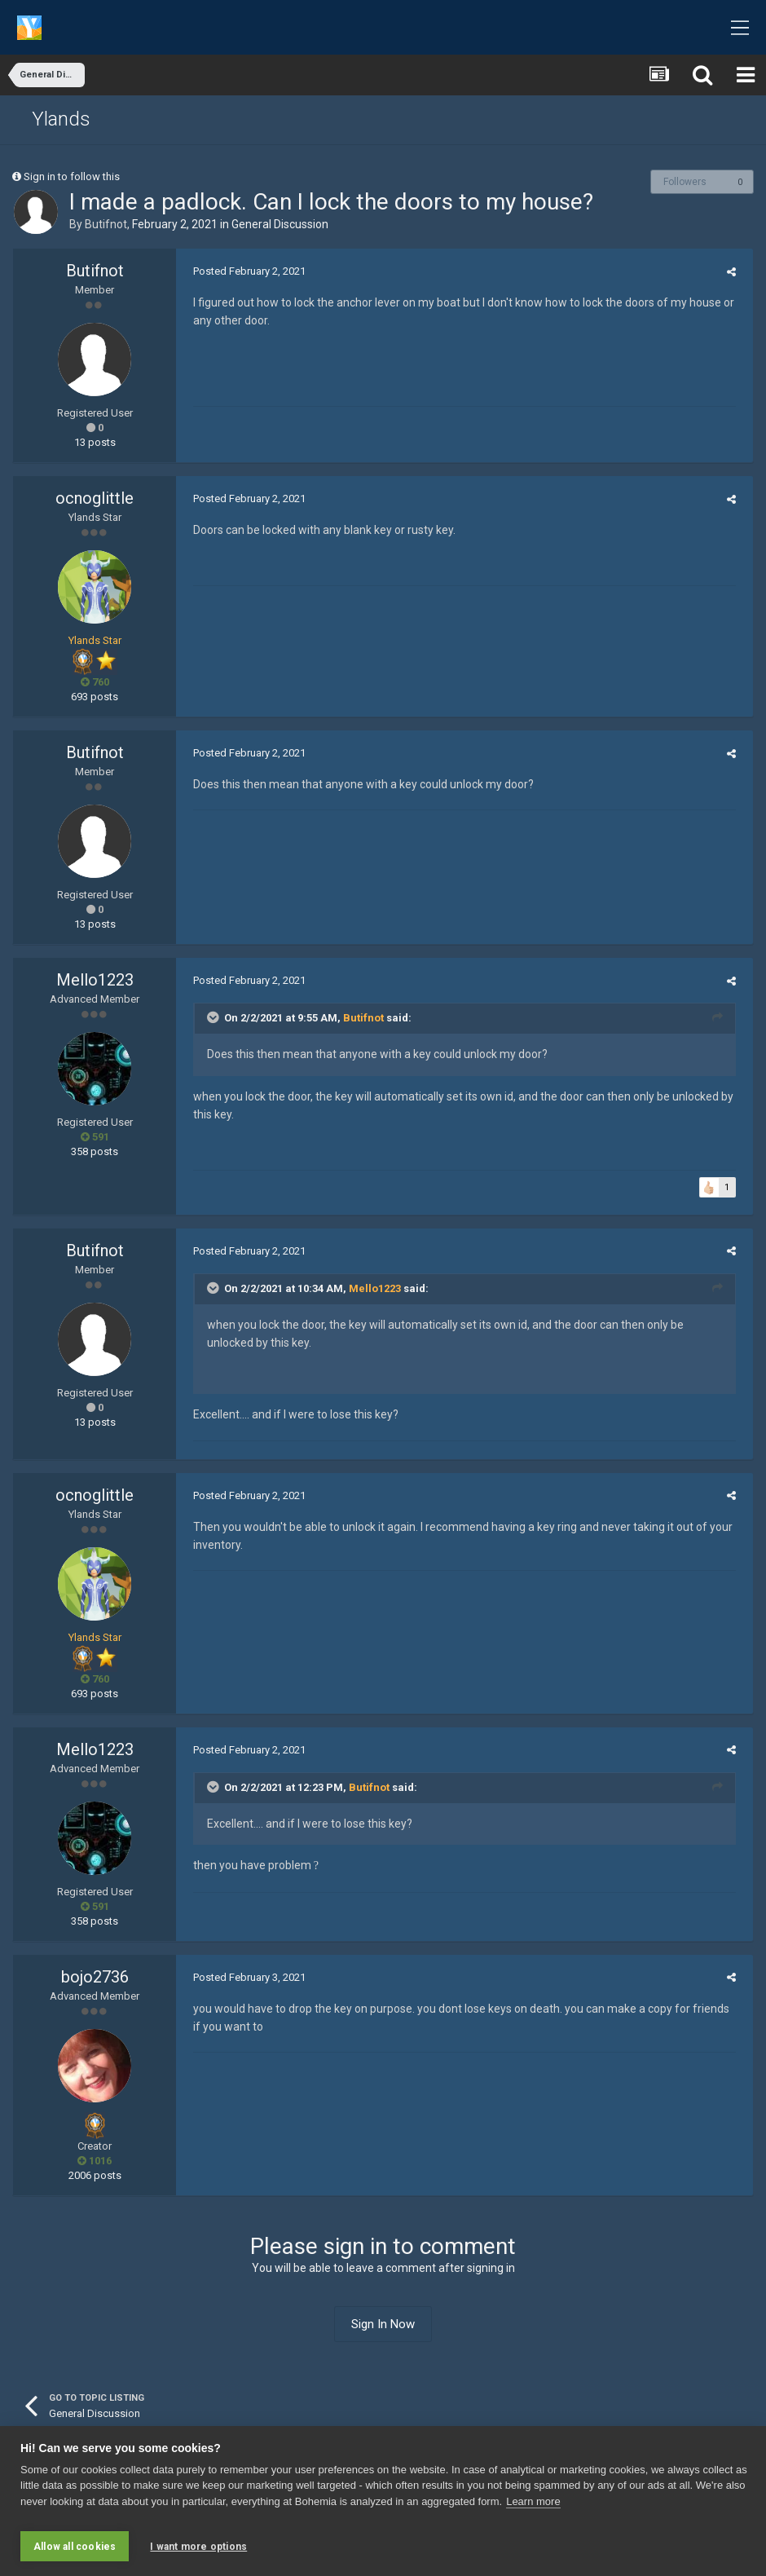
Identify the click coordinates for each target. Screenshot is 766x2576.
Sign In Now (383, 2324)
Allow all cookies (74, 2546)
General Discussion (279, 224)
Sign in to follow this (72, 176)
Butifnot (106, 224)
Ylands (61, 119)
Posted (244, 271)
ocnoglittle (94, 498)
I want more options (198, 2546)
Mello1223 (95, 980)
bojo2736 (95, 1977)
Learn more (533, 2507)
